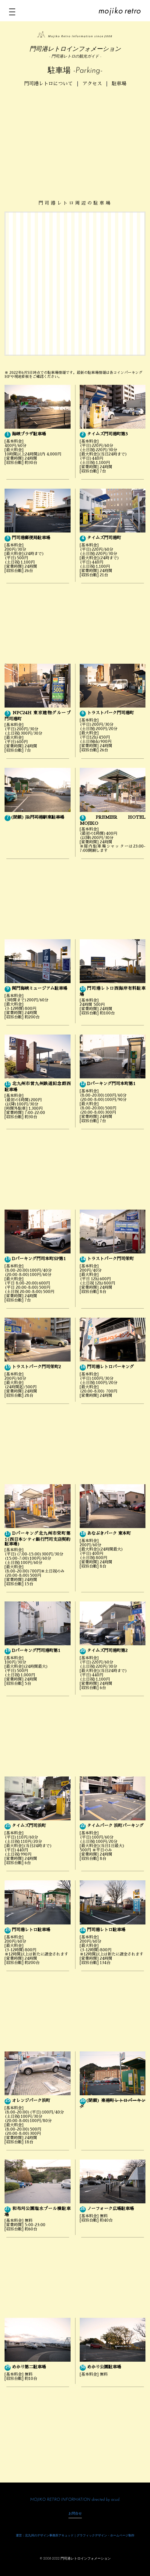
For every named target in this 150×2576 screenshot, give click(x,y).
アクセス (92, 83)
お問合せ (75, 2513)
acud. (115, 2500)
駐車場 (119, 83)
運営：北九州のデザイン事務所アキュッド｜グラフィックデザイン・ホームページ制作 (75, 2535)
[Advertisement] (75, 138)
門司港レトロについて (48, 83)
